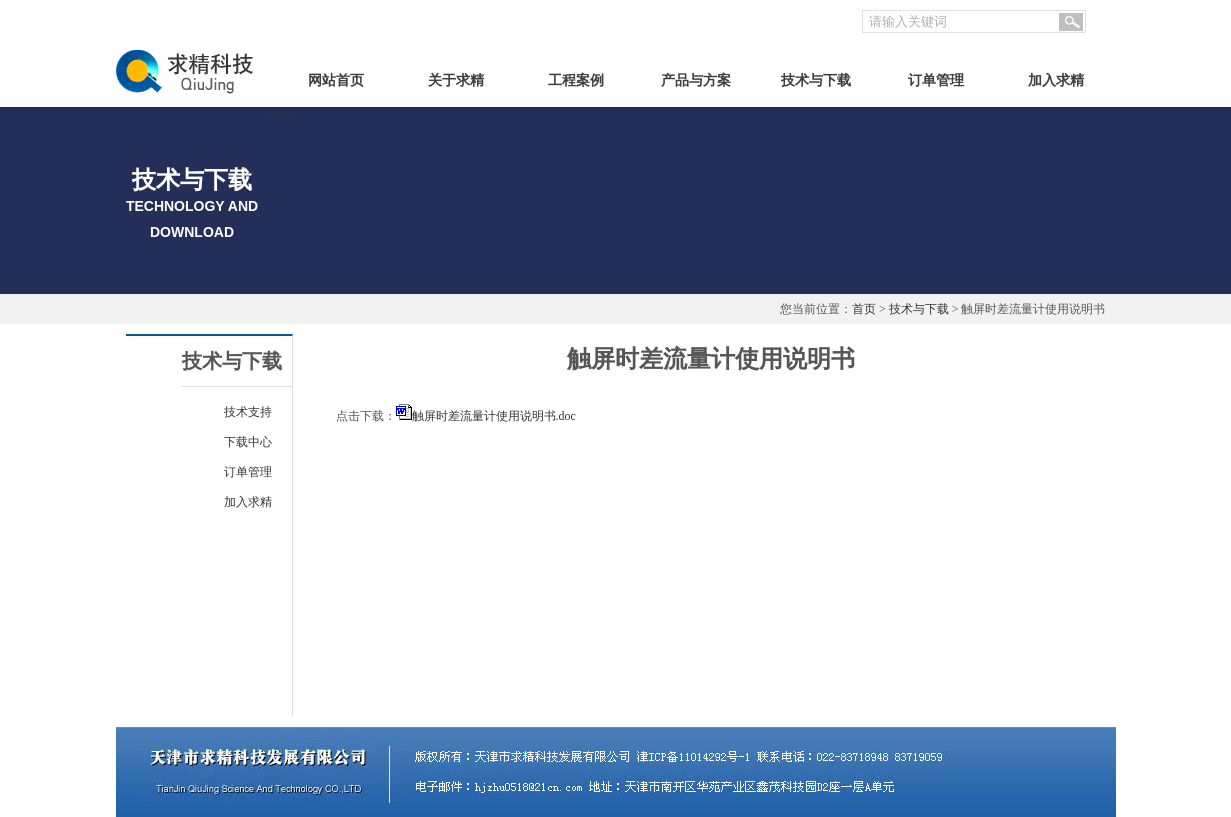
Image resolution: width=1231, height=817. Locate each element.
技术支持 (248, 412)
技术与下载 (816, 80)
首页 (864, 309)
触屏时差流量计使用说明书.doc (494, 416)
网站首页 (336, 80)
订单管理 (936, 80)
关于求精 (456, 80)
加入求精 (1056, 80)
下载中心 (248, 442)
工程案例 (576, 80)
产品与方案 (696, 80)
